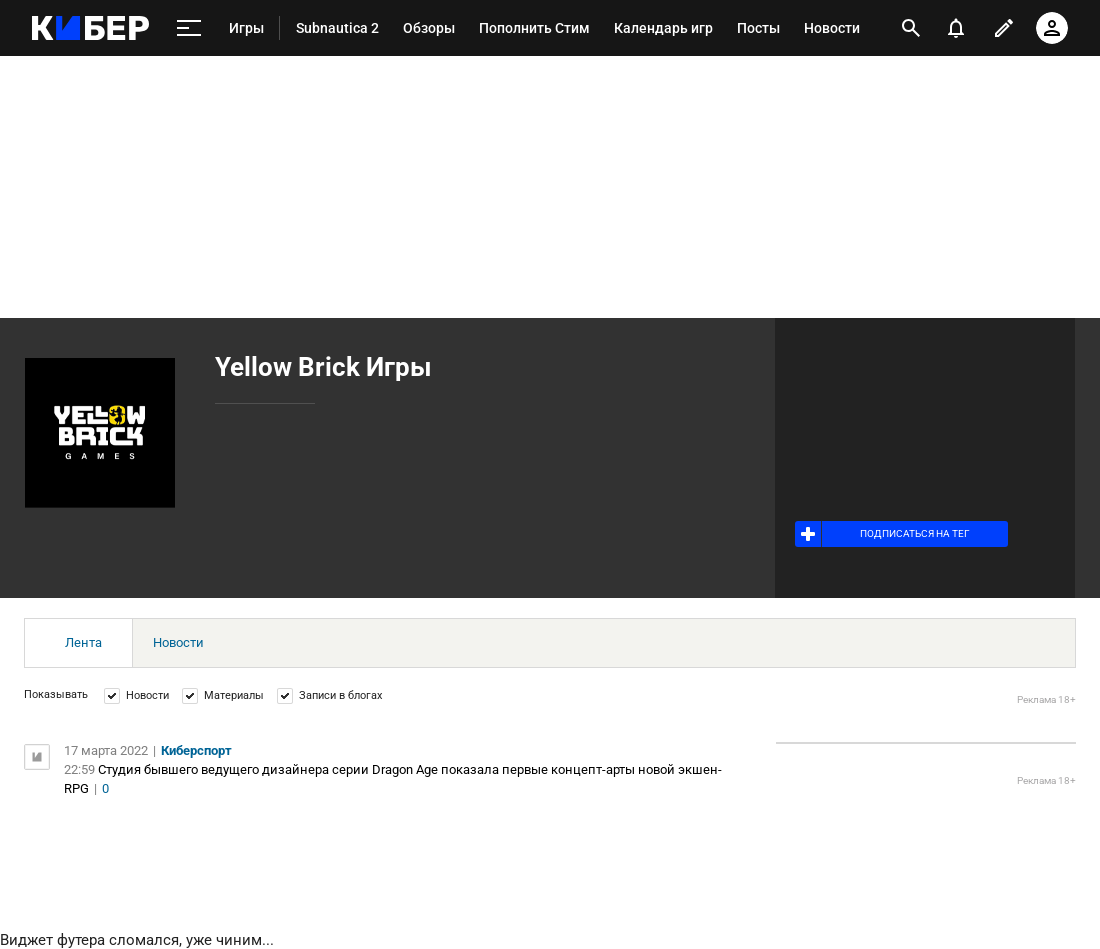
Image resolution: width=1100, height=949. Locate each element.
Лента (83, 642)
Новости (178, 642)
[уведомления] (956, 28)
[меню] (189, 28)
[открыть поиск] (911, 28)
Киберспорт (196, 750)
